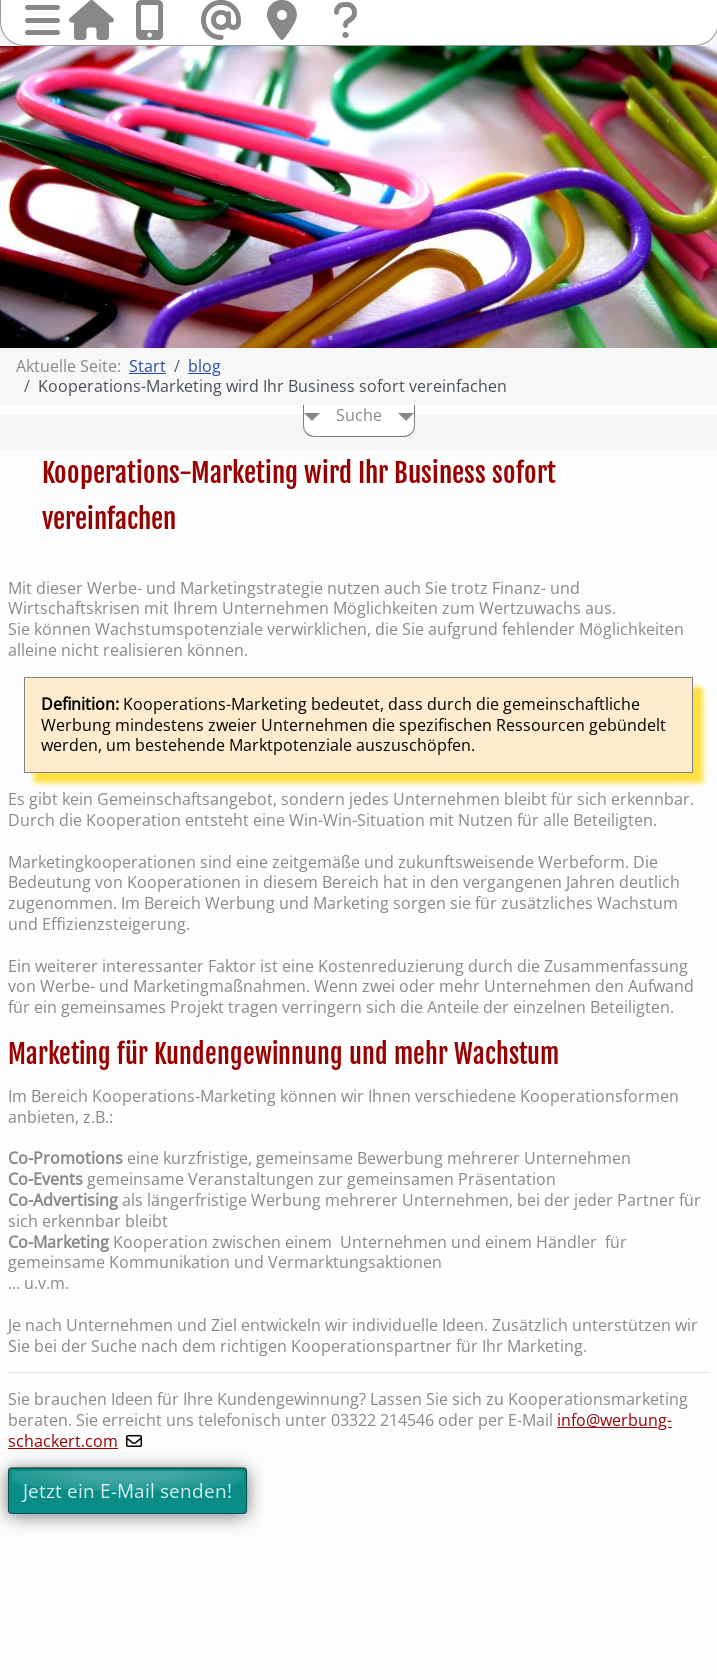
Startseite (91, 20)
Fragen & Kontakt (355, 39)
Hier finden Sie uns (289, 20)
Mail (223, 20)
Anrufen (157, 20)
